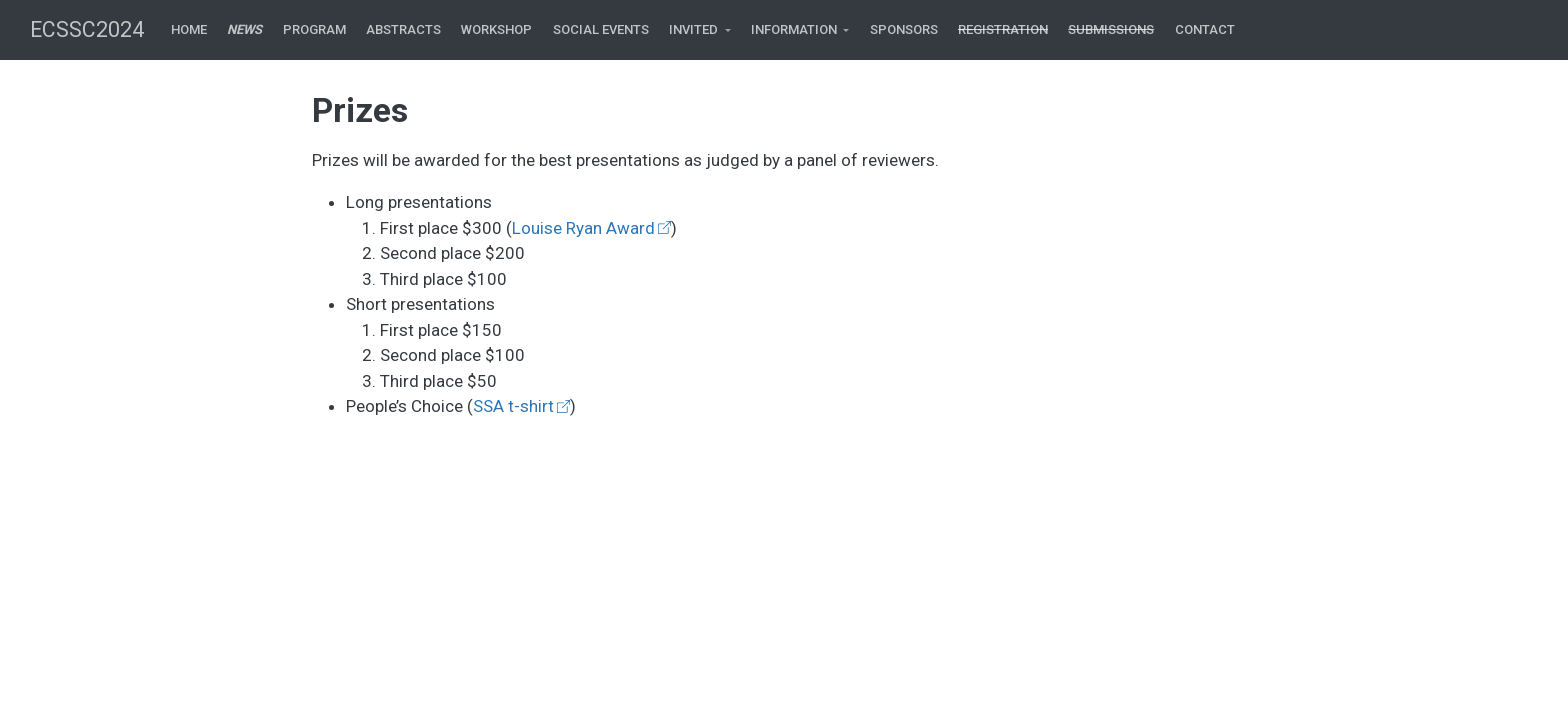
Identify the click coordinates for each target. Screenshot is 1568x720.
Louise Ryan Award (583, 228)
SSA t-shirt (513, 406)
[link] (700, 30)
